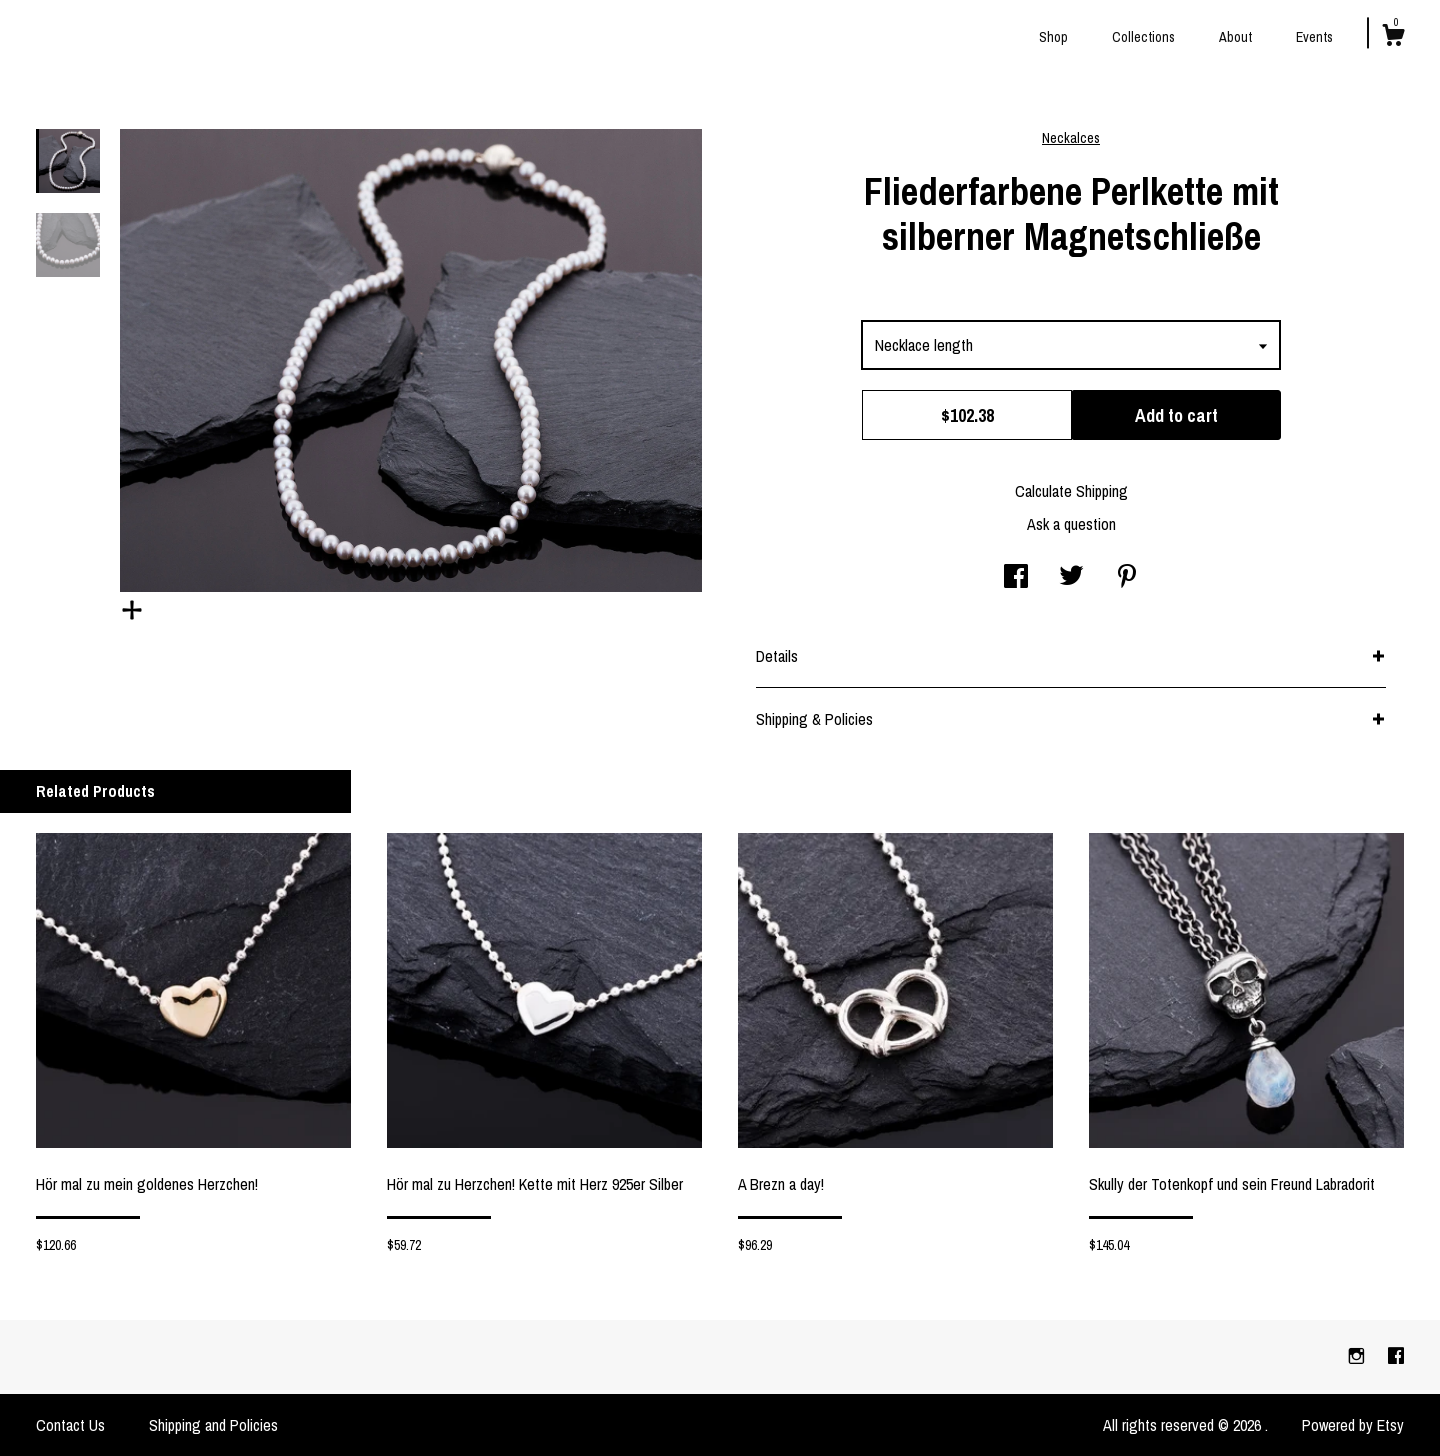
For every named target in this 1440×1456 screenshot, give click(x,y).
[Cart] (1393, 38)
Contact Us (70, 1425)
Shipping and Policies (213, 1425)
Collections (1143, 37)
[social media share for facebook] (1016, 578)
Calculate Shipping (1071, 491)
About (1235, 37)
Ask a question (1071, 524)
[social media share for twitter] (1071, 578)
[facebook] (1396, 1356)
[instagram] (1358, 1356)
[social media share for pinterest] (1127, 578)
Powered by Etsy (1353, 1425)
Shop (1053, 37)
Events (1314, 37)
